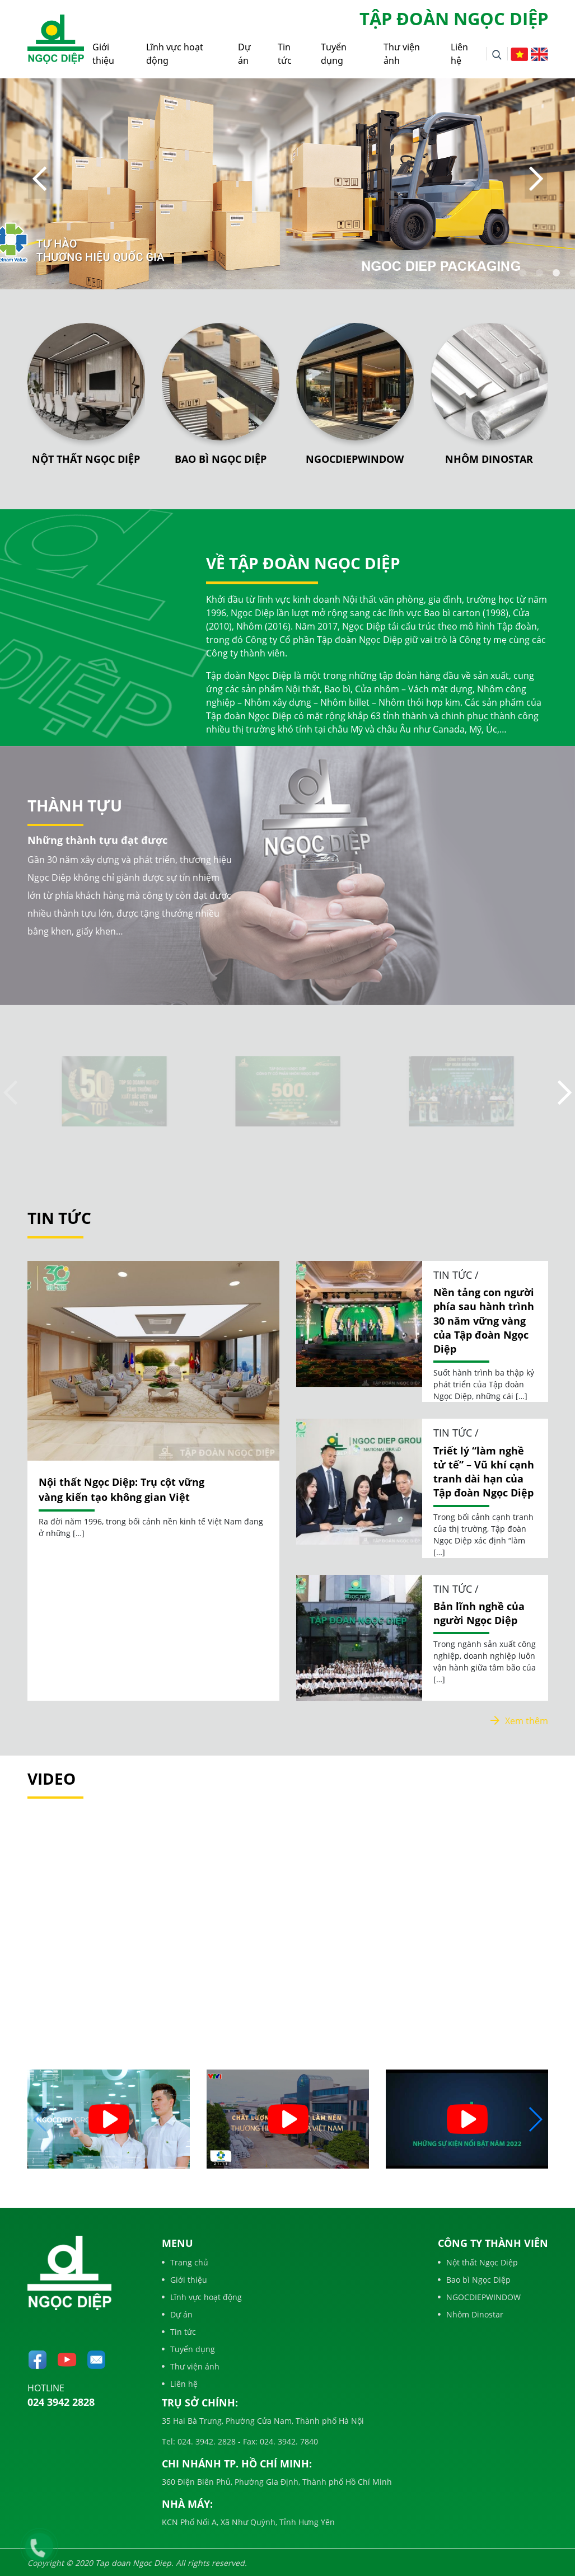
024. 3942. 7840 (288, 2441)
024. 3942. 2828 (205, 2441)
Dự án (244, 54)
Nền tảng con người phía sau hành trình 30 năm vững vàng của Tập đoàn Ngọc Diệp (483, 1320)
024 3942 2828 (61, 2402)
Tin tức (285, 54)
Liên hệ (459, 54)
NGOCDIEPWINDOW (355, 459)
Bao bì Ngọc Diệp (221, 459)
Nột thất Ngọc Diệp (86, 459)
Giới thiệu (103, 54)
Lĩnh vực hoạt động (174, 54)
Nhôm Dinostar (489, 459)
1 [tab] (523, 273)
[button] (535, 2119)
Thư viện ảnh (402, 54)
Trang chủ (185, 2262)
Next (536, 179)
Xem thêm (519, 1721)
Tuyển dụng (334, 54)
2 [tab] (539, 273)
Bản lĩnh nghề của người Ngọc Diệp (479, 1613)
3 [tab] (556, 273)
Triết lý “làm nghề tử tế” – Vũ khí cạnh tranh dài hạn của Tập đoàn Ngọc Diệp (483, 1472)
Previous (39, 179)
